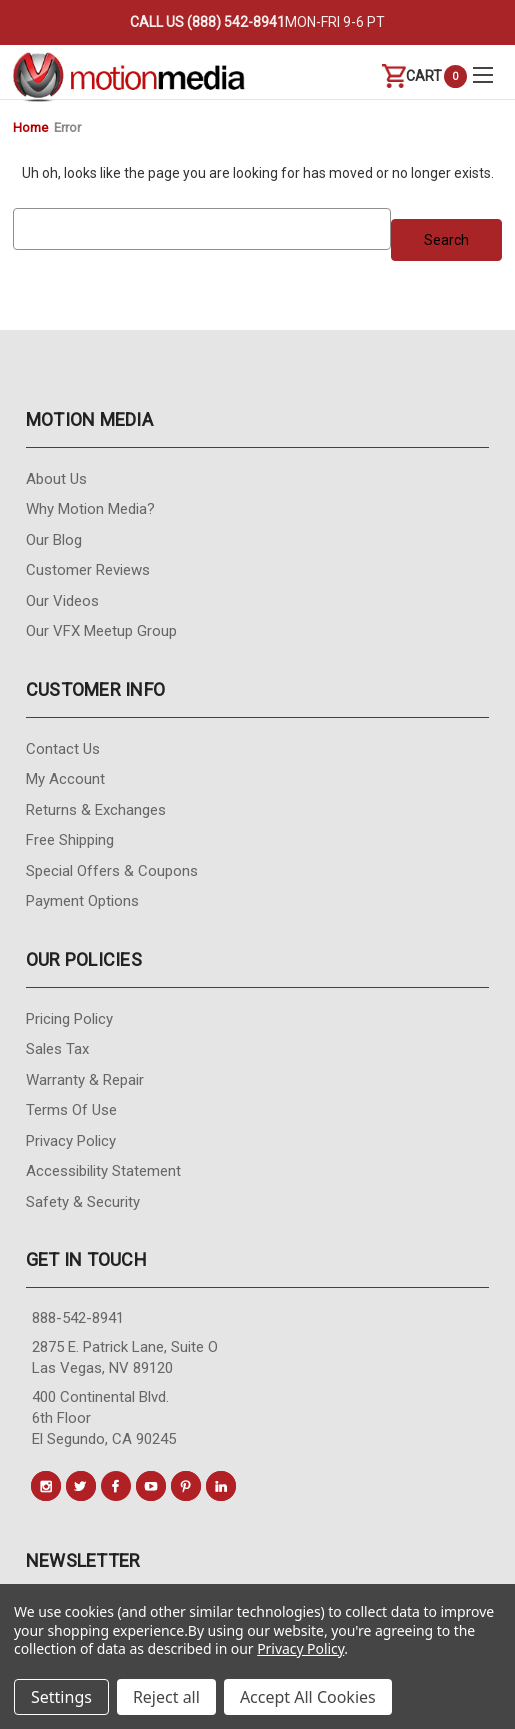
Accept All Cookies (308, 1697)
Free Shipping (70, 840)
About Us (56, 479)
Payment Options (82, 901)
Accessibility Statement (103, 1171)
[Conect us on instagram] (46, 1486)
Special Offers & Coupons (112, 871)
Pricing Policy (69, 1019)
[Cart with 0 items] (412, 76)
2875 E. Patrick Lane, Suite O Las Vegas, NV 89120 (125, 1357)
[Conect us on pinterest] (186, 1486)
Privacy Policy (71, 1141)
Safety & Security (83, 1202)
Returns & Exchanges (96, 810)
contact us (63, 749)
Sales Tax (57, 1049)
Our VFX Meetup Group (101, 631)
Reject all (166, 1697)
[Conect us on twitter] (81, 1486)
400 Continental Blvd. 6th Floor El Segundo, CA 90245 (104, 1418)
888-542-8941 (78, 1318)
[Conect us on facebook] (116, 1486)
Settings (61, 1697)
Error (67, 127)
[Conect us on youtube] (151, 1486)
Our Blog (54, 540)
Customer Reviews (88, 570)
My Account (65, 779)
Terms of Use (71, 1110)
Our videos (62, 601)
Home (30, 127)
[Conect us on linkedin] (221, 1486)
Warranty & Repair (85, 1080)
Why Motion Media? (90, 509)
